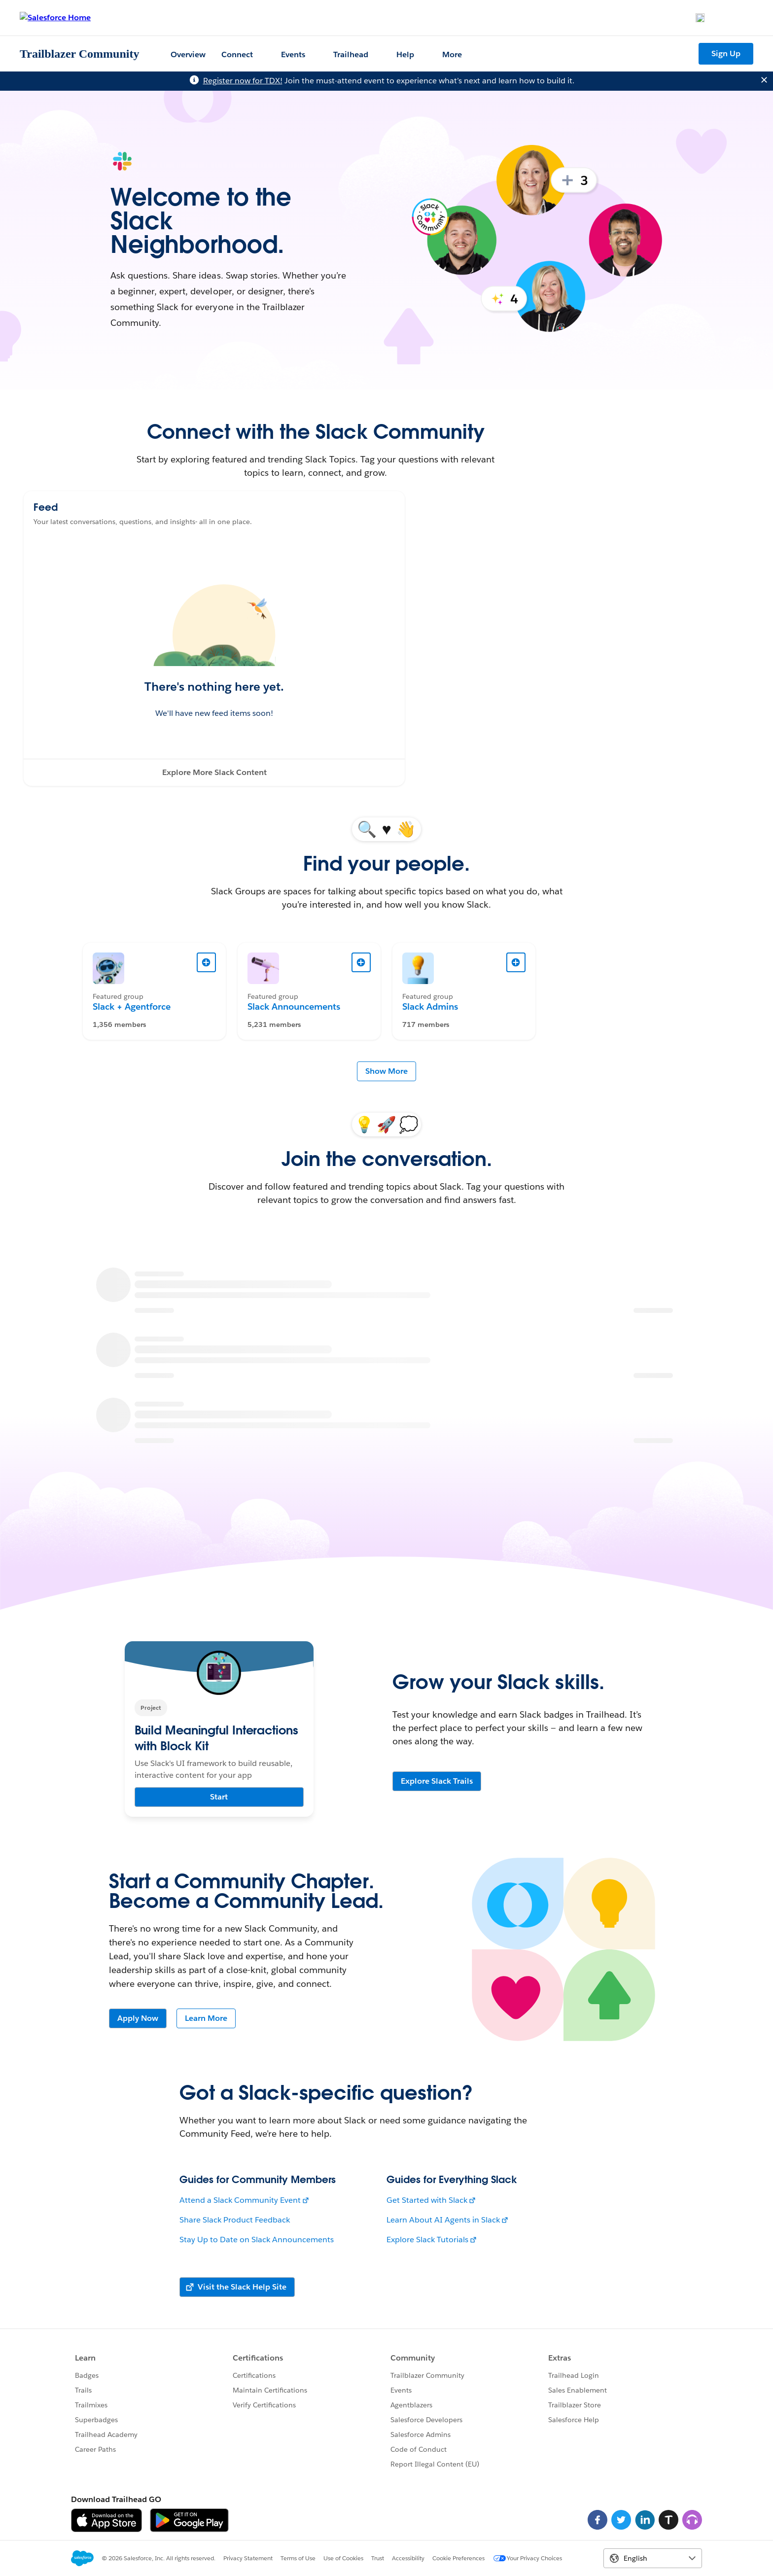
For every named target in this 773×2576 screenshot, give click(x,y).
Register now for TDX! (242, 80)
